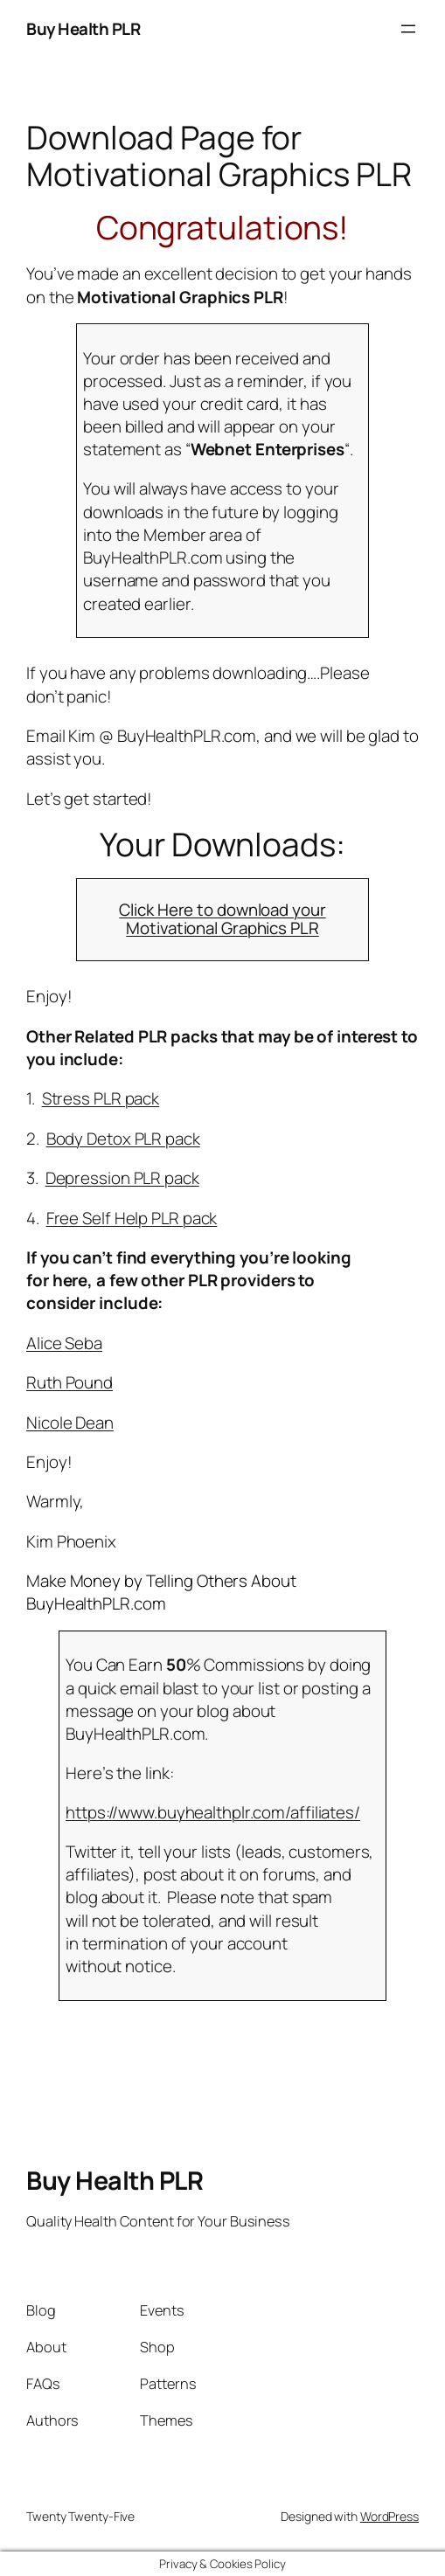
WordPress (389, 2516)
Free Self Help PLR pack (132, 1218)
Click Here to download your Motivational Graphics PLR (222, 918)
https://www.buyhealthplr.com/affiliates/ (213, 1812)
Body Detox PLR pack (123, 1138)
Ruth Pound (69, 1382)
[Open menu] (408, 28)
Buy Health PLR (83, 28)
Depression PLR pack (122, 1178)
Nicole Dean (70, 1422)
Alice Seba (64, 1343)
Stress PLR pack (101, 1098)
